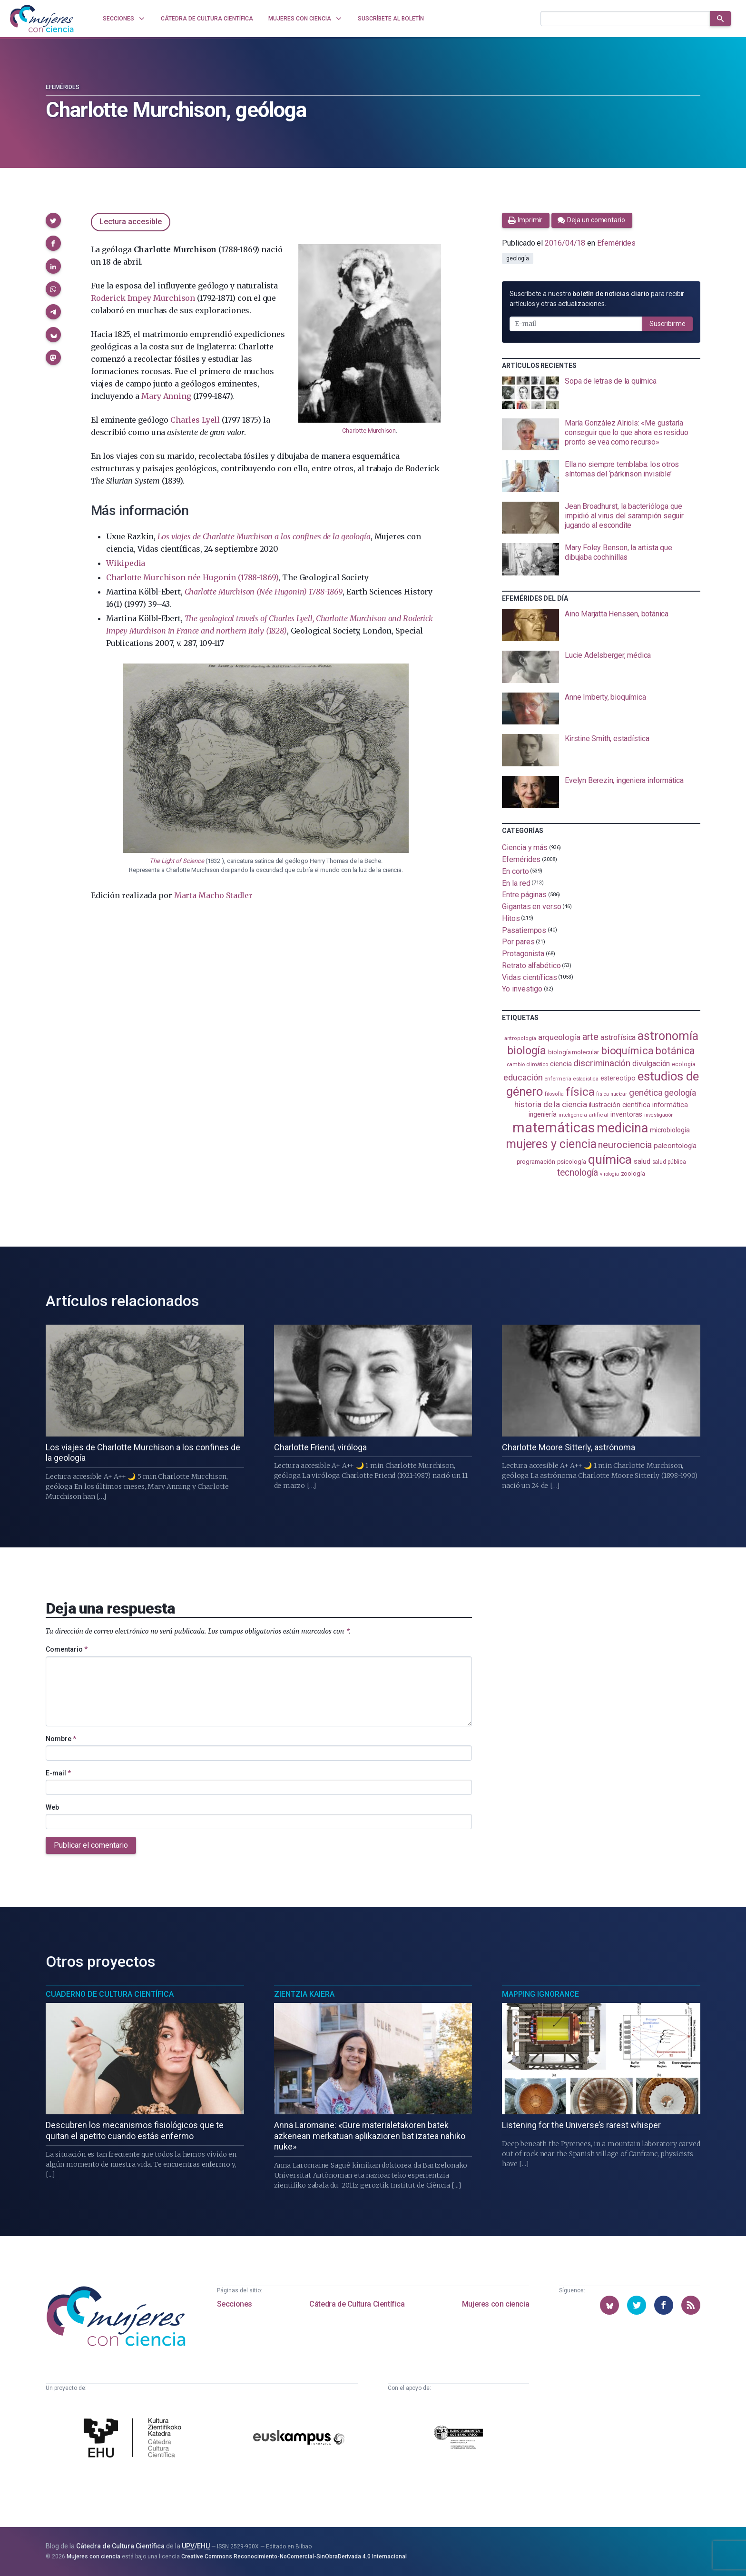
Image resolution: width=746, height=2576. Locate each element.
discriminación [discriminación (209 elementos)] (601, 1063)
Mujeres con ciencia (495, 2303)
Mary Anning (166, 396)
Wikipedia (125, 563)
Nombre (61, 1739)
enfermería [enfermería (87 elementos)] (557, 1079)
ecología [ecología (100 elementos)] (683, 1064)
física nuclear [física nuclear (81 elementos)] (611, 1094)
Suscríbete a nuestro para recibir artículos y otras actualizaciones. (597, 298)
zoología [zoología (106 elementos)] (633, 1173)
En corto (515, 871)
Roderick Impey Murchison (143, 298)
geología (517, 258)
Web (52, 1807)
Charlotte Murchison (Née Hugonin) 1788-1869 (264, 591)
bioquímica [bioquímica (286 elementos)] (627, 1051)
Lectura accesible (130, 221)
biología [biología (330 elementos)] (526, 1050)
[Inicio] (42, 18)
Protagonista (523, 953)
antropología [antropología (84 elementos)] (520, 1038)
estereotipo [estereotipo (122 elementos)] (618, 1078)
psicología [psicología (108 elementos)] (571, 1161)
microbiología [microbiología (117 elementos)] (670, 1130)
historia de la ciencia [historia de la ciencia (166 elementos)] (550, 1104)
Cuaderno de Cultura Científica (110, 1994)
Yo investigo (522, 988)
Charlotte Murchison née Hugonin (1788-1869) (192, 577)
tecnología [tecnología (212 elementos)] (577, 1172)
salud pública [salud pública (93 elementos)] (669, 1162)
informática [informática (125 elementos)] (670, 1104)
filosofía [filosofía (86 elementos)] (554, 1094)
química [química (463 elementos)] (610, 1159)
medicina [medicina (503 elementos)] (622, 1128)
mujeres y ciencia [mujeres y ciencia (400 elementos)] (551, 1144)
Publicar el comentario (91, 1845)
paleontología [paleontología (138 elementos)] (675, 1145)
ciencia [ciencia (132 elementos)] (560, 1064)
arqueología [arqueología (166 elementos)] (559, 1037)
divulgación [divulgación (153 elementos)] (651, 1063)
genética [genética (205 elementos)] (645, 1092)
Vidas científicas (529, 976)
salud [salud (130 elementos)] (642, 1161)
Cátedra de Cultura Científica (356, 2303)
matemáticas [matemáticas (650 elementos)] (553, 1128)
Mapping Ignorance (540, 1994)
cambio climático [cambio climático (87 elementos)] (527, 1064)
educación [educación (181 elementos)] (522, 1077)
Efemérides (62, 87)
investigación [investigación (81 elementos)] (659, 1115)
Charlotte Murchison (369, 430)
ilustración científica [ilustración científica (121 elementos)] (619, 1105)
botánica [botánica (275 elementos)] (675, 1051)
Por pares (518, 941)
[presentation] (601, 392)
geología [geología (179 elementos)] (680, 1093)
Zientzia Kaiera (304, 1994)
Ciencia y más (525, 847)
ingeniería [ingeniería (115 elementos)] (543, 1114)
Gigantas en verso (531, 906)
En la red (516, 882)
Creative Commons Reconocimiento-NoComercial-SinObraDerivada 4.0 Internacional (294, 2556)
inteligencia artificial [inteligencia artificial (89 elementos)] (584, 1114)
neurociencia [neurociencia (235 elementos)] (625, 1144)
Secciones (234, 2303)
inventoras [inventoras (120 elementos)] (626, 1114)
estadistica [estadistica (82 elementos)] (586, 1079)
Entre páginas (524, 894)
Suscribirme (667, 323)
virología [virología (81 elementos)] (609, 1174)
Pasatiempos (524, 929)
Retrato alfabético (531, 965)
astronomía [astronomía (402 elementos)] (668, 1036)
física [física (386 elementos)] (580, 1092)
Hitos (511, 918)
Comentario (67, 1649)
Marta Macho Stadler (213, 895)
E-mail (58, 1773)
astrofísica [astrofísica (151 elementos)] (618, 1037)
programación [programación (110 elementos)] (536, 1161)
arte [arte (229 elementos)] (590, 1036)
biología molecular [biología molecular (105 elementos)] (573, 1052)
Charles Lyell (195, 420)
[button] (53, 220)
